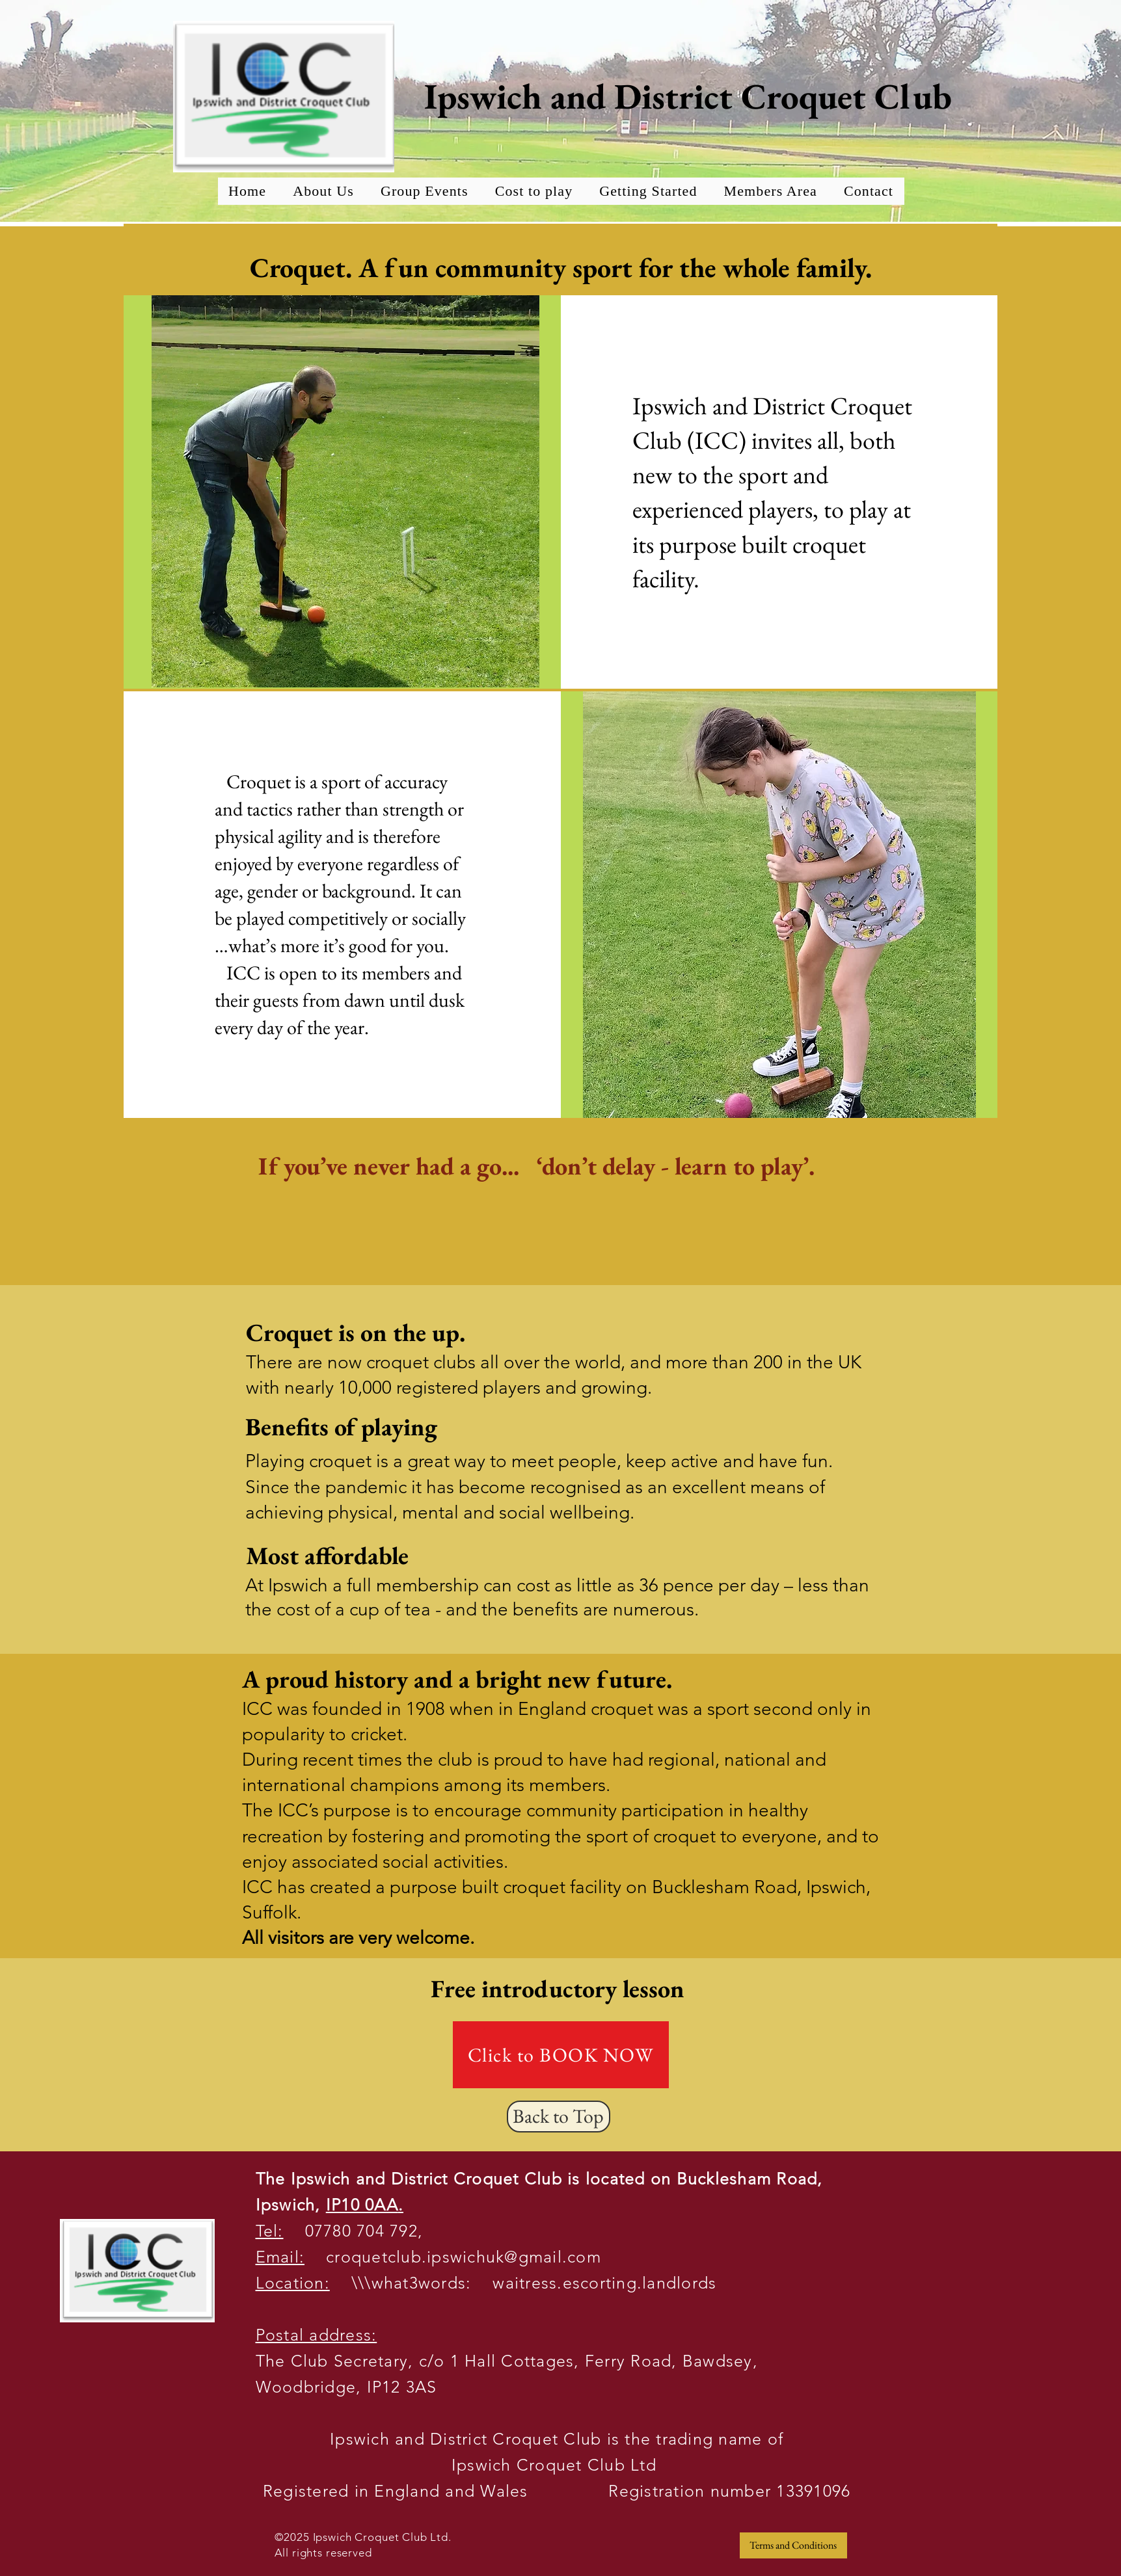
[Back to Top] (558, 2116)
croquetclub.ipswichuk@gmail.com (452, 2256)
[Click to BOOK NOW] (561, 2054)
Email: (280, 2256)
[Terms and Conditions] (793, 2545)
